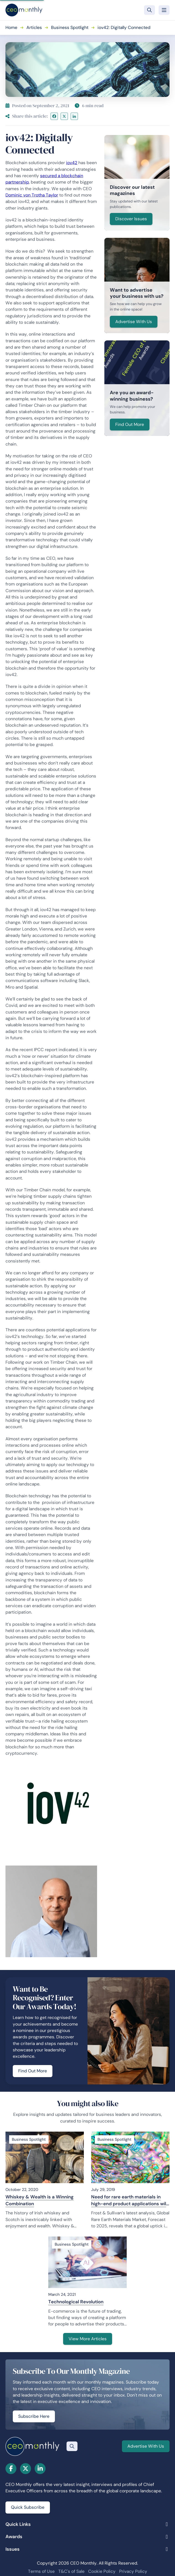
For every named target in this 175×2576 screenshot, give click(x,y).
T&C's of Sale (71, 2571)
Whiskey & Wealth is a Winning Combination (39, 2200)
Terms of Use (41, 2571)
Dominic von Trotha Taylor (31, 195)
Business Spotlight (69, 27)
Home (11, 27)
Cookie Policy (102, 2571)
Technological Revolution (75, 2302)
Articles (34, 27)
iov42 (71, 163)
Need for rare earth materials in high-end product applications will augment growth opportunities (129, 2200)
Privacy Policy (133, 2571)
